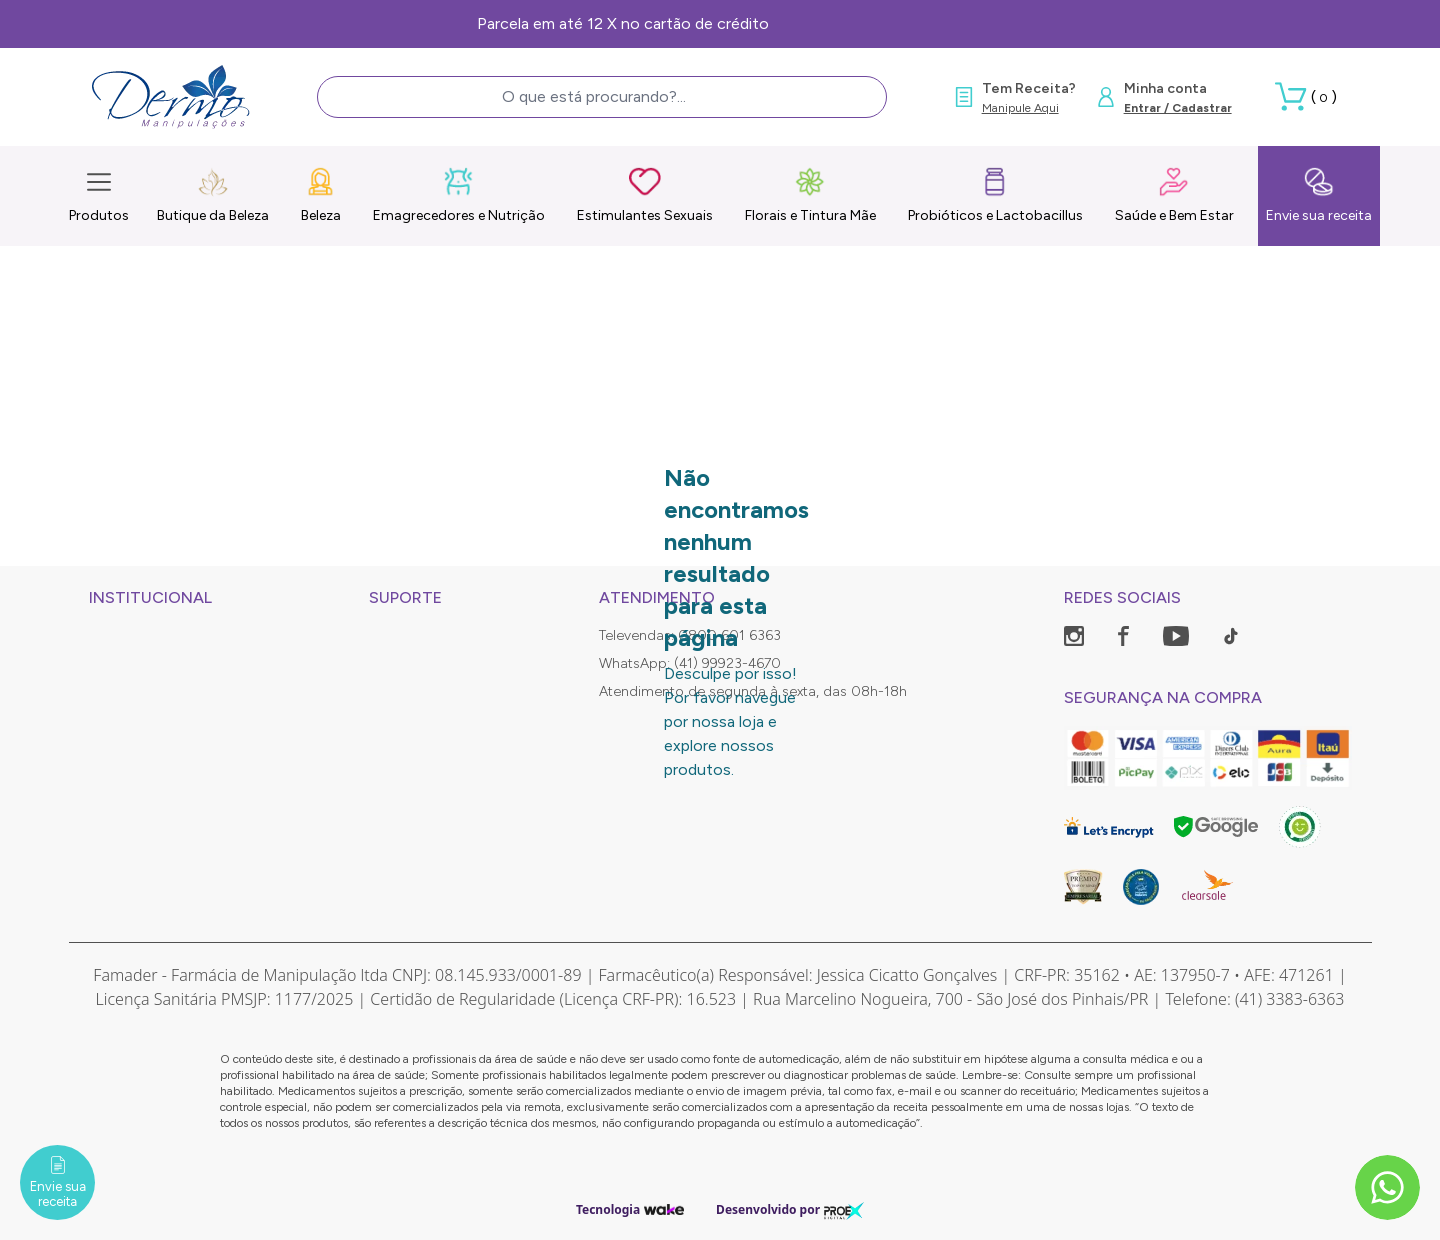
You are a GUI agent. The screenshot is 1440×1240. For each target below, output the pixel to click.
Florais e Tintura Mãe (810, 195)
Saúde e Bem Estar (1174, 195)
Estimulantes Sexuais (645, 195)
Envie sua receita (1319, 195)
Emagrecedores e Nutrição (459, 195)
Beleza (321, 195)
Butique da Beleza (213, 195)
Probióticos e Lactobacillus (995, 195)
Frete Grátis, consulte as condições (720, 23)
